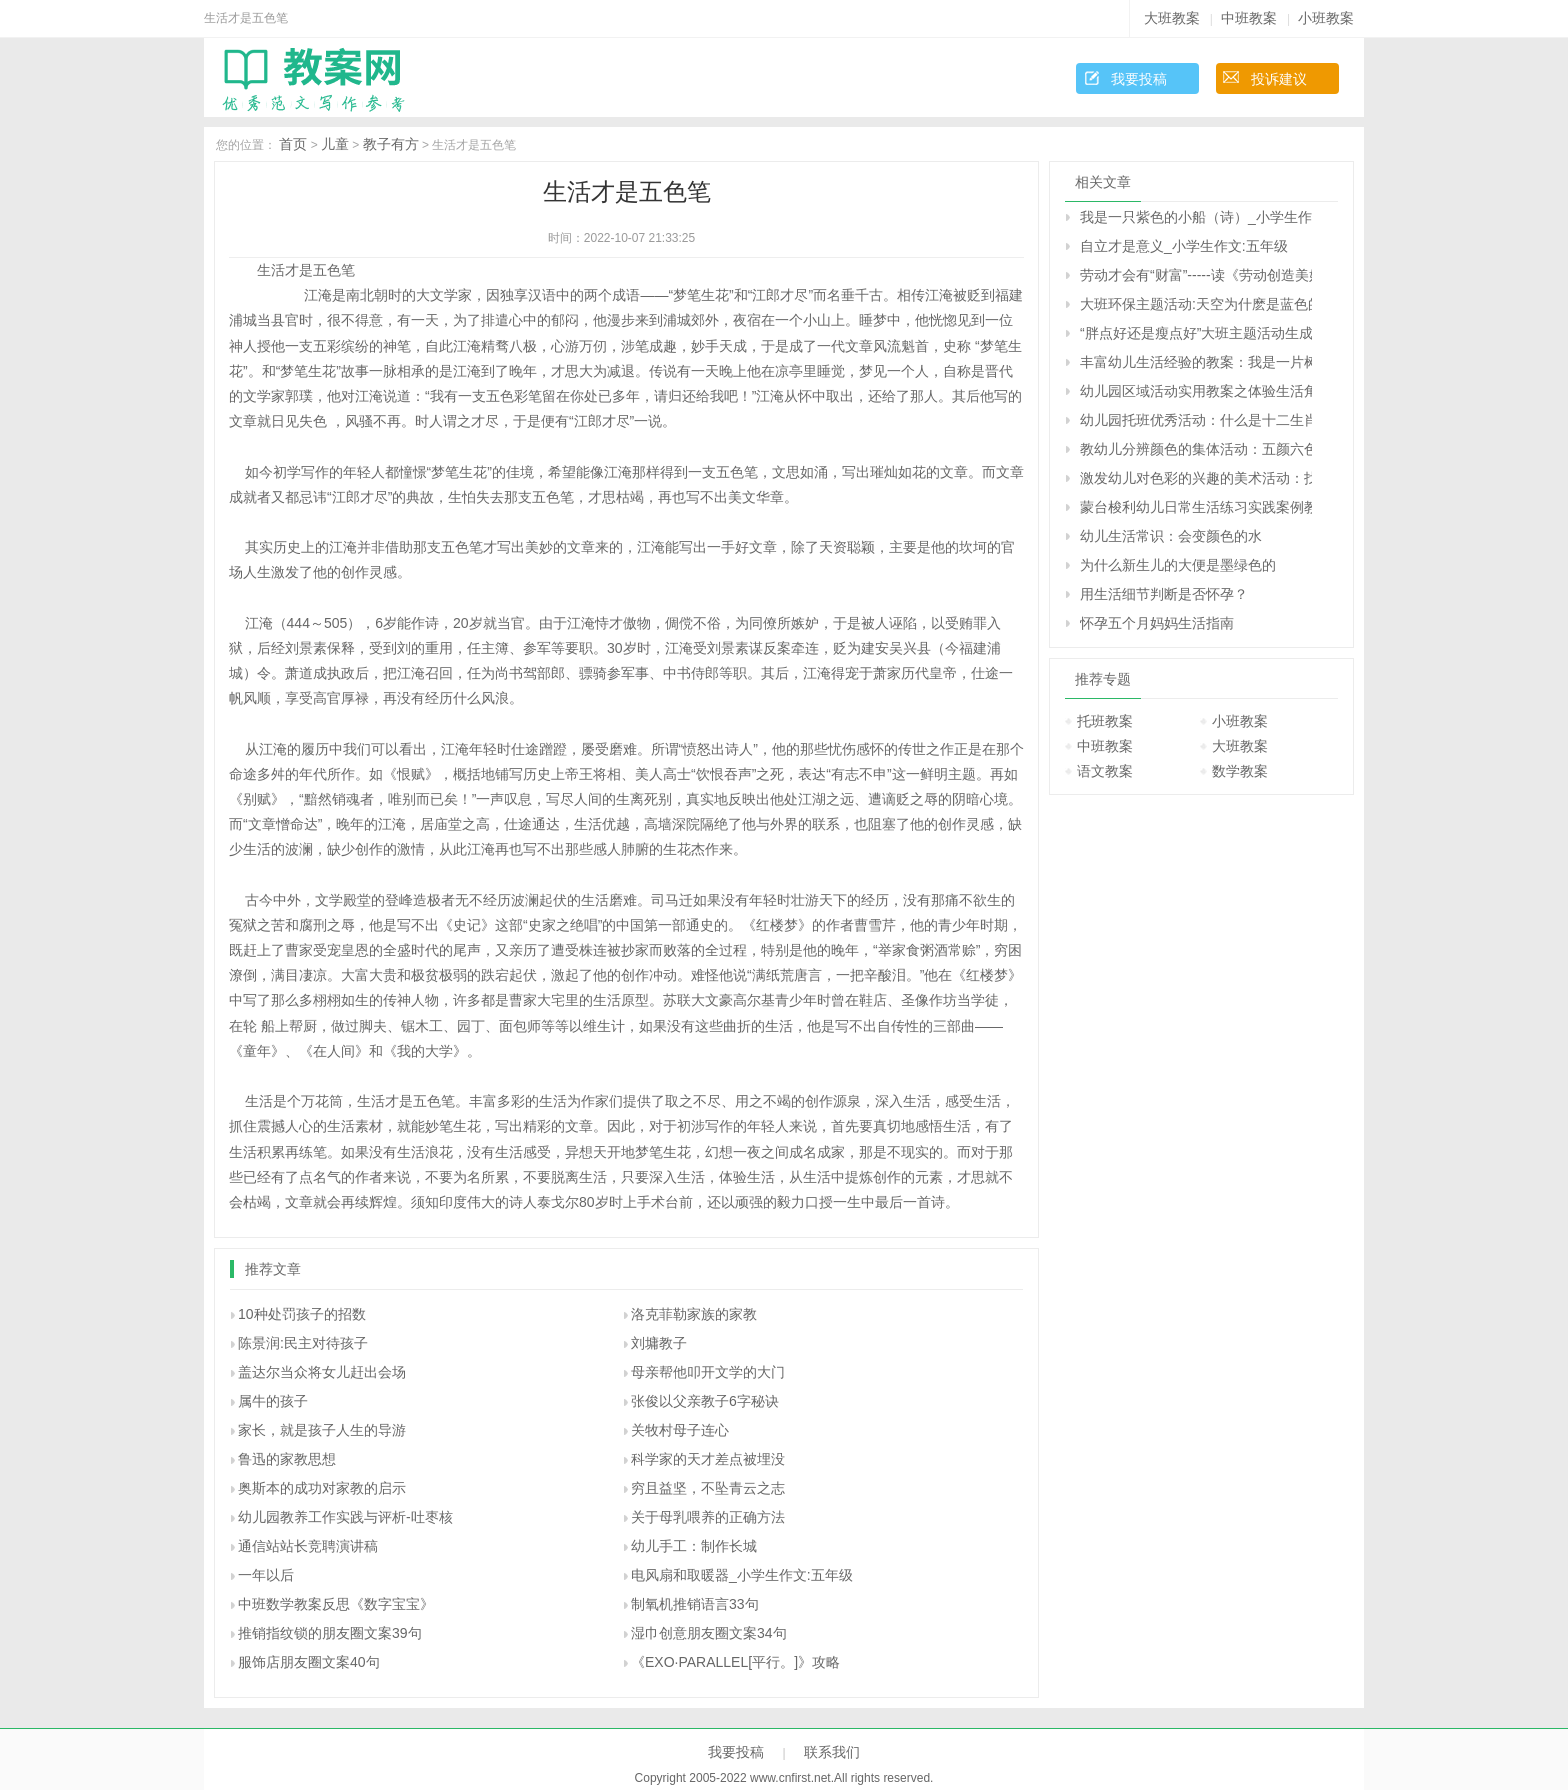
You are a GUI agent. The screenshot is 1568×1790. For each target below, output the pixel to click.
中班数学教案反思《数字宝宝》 (336, 1604)
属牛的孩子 (273, 1401)
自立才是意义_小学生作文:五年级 (1184, 246)
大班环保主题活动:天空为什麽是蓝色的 (1196, 304)
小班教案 (1326, 18)
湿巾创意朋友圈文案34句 (709, 1633)
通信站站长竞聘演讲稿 (308, 1546)
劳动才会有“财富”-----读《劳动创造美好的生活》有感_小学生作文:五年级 (1196, 275)
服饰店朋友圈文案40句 (309, 1662)
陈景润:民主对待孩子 (303, 1343)
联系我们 (832, 1752)
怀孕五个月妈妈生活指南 (1157, 623)
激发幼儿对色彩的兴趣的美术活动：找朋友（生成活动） (1196, 478)
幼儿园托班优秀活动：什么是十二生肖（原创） (1196, 420)
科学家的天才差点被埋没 (708, 1459)
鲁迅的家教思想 (287, 1459)
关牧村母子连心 (680, 1430)
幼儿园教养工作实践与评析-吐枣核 (345, 1517)
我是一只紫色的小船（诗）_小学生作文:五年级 (1196, 217)
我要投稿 (1139, 79)
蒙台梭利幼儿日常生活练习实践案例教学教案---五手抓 (1196, 507)
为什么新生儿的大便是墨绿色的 (1178, 565)
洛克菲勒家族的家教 (694, 1314)
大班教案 (1172, 18)
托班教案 (1105, 721)
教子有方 (391, 144)
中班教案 (1249, 18)
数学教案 (1240, 771)
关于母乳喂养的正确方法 (708, 1517)
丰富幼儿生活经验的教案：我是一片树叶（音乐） (1196, 362)
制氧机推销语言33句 (695, 1604)
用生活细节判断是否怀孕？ (1164, 594)
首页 (293, 144)
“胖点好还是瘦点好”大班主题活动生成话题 (1196, 333)
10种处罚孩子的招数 (302, 1314)
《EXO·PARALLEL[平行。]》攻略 (735, 1662)
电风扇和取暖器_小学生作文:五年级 (742, 1575)
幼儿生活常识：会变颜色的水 (1171, 536)
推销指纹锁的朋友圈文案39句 (330, 1633)
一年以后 (266, 1575)
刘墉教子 (659, 1343)
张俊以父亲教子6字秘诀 (705, 1401)
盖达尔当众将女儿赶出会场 (322, 1372)
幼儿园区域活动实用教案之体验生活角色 (1196, 391)
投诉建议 (1279, 79)
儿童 (335, 144)
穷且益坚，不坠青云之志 (708, 1488)
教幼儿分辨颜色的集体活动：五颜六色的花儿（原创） (1196, 449)
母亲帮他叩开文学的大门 (708, 1372)
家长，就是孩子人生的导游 (322, 1430)
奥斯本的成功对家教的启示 (322, 1488)
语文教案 (1105, 771)
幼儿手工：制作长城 (694, 1546)
